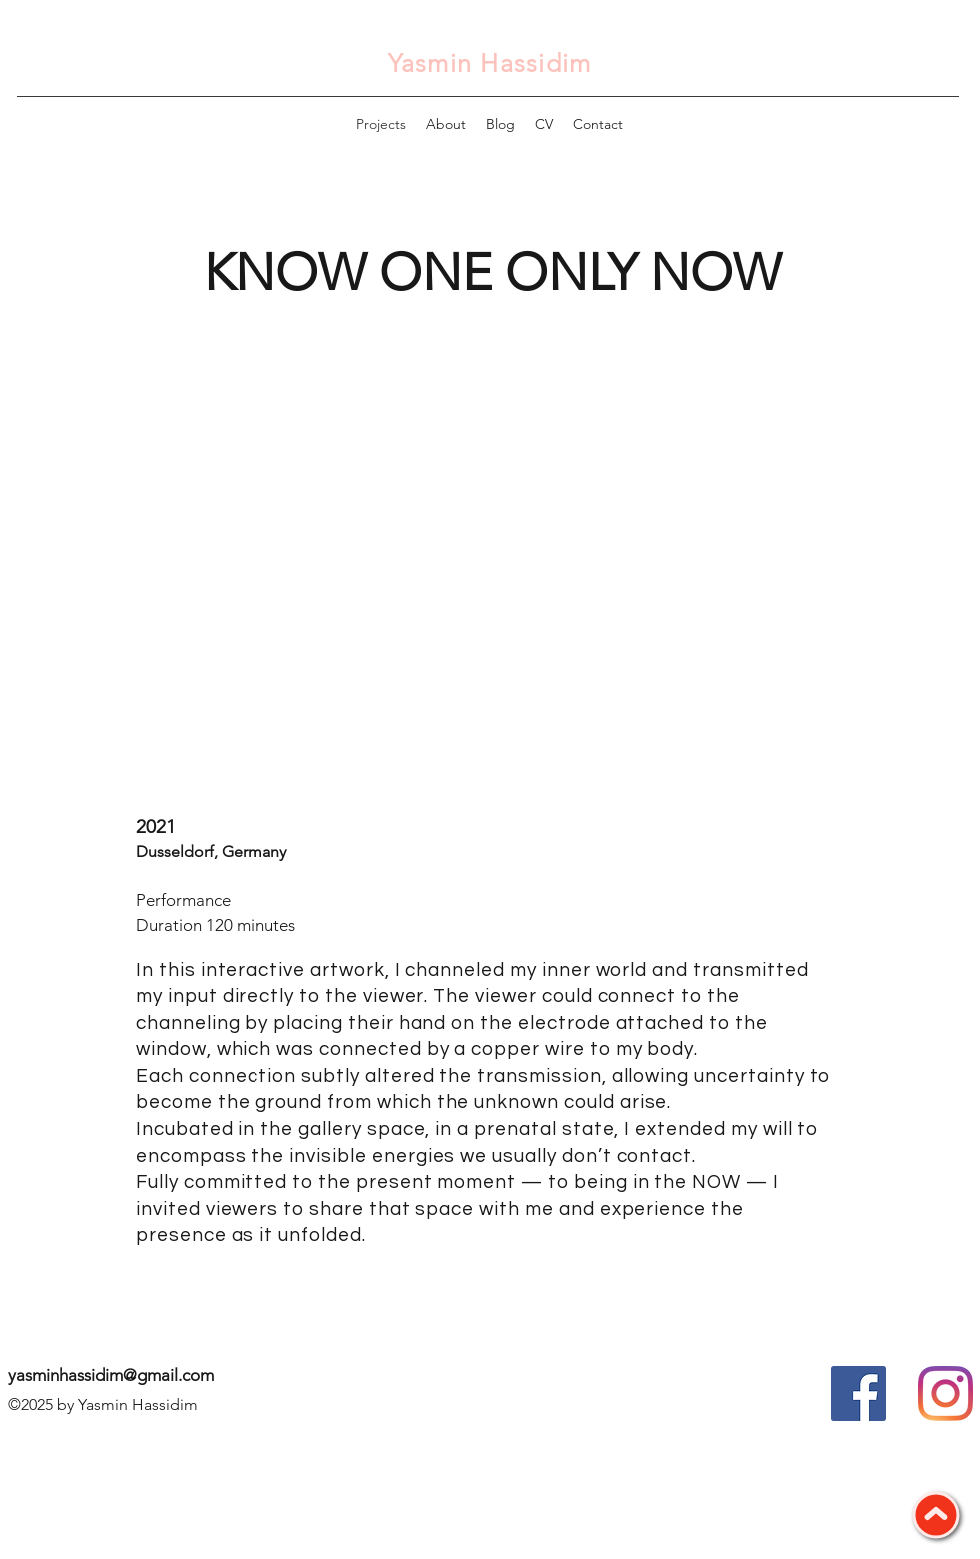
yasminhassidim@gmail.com (111, 1375)
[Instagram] (945, 1393)
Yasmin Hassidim (490, 63)
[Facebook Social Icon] (858, 1393)
